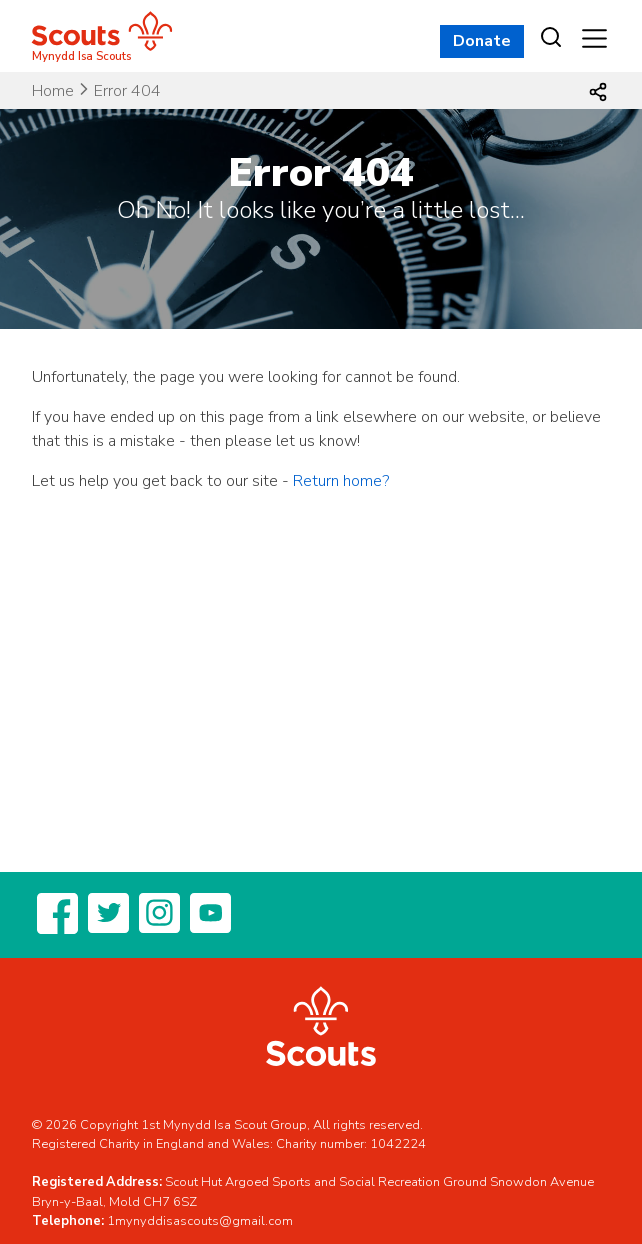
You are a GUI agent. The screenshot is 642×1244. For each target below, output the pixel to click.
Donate (482, 41)
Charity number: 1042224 (351, 1144)
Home (53, 91)
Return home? (341, 481)
